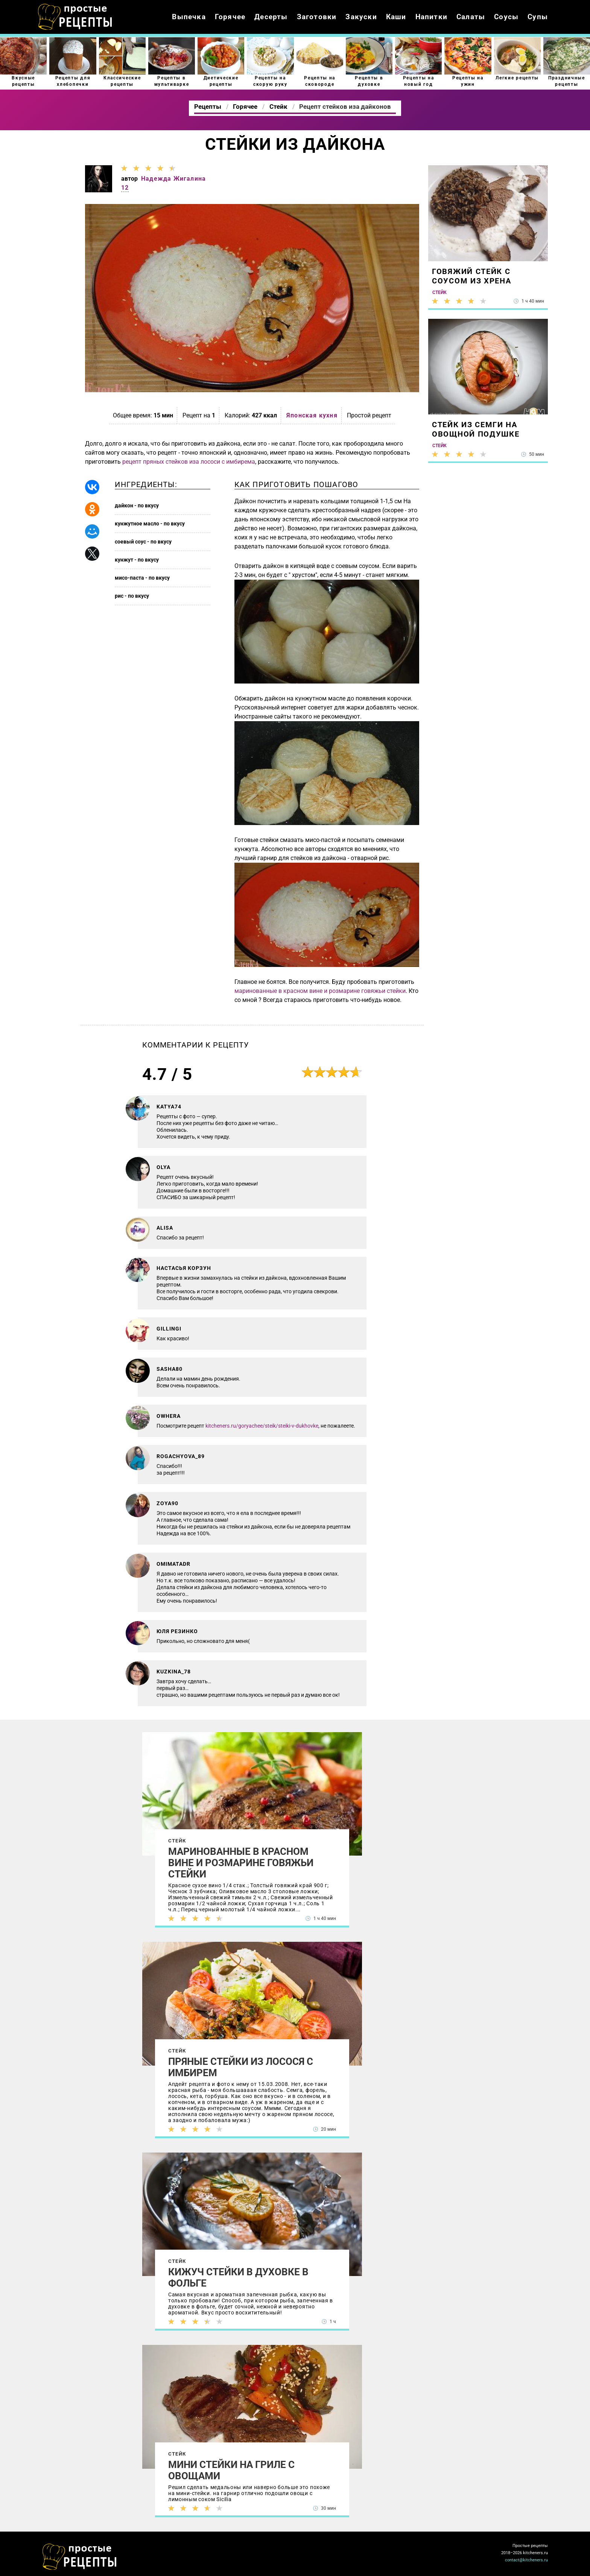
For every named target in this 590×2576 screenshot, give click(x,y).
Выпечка (188, 16)
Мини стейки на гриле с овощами (231, 2470)
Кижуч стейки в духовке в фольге (238, 2277)
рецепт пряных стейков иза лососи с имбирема (188, 461)
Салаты (470, 16)
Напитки (431, 16)
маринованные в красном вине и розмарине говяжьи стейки (320, 990)
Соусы (506, 16)
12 (125, 187)
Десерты (270, 16)
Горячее (230, 16)
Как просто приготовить (79, 2557)
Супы (538, 16)
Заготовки (317, 16)
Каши (396, 16)
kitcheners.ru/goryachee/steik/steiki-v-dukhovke (261, 1426)
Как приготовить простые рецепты (75, 17)
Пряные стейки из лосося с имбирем (240, 2067)
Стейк (177, 1841)
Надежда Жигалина (173, 178)
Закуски (361, 16)
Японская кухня (312, 415)
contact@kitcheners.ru (526, 2560)
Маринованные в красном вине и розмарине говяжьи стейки (240, 1863)
